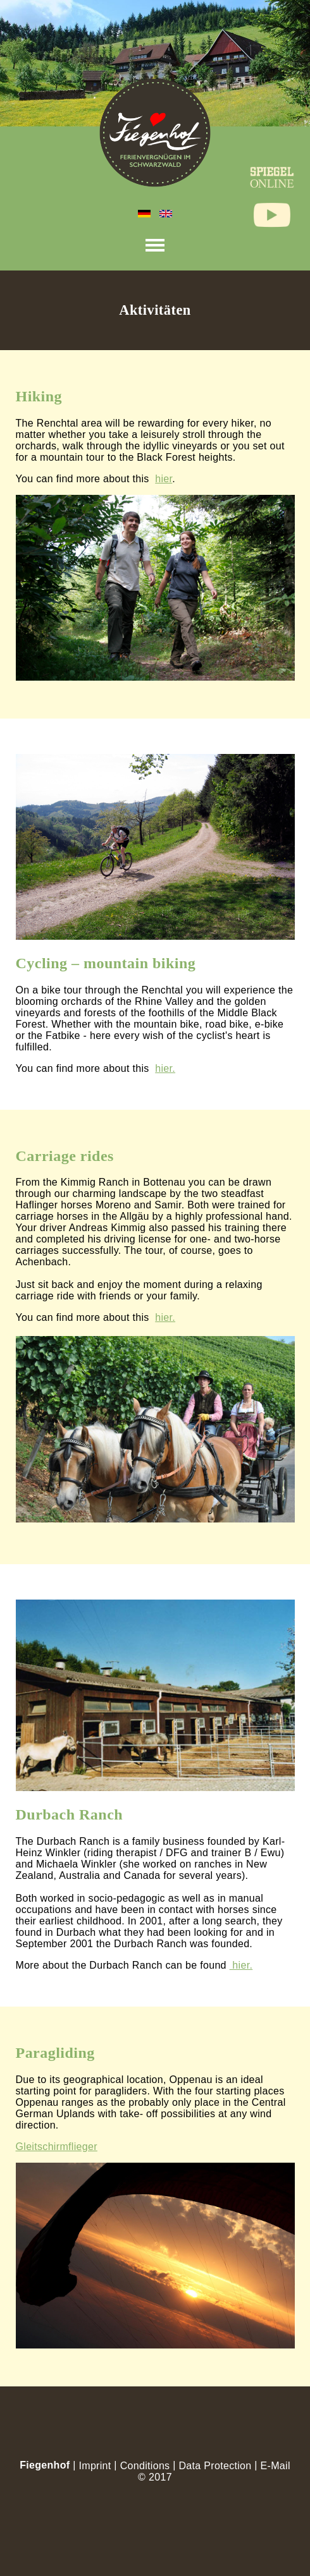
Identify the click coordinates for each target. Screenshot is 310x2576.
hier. (165, 1068)
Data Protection (214, 2465)
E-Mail (275, 2465)
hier (163, 478)
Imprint (94, 2465)
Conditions (145, 2465)
